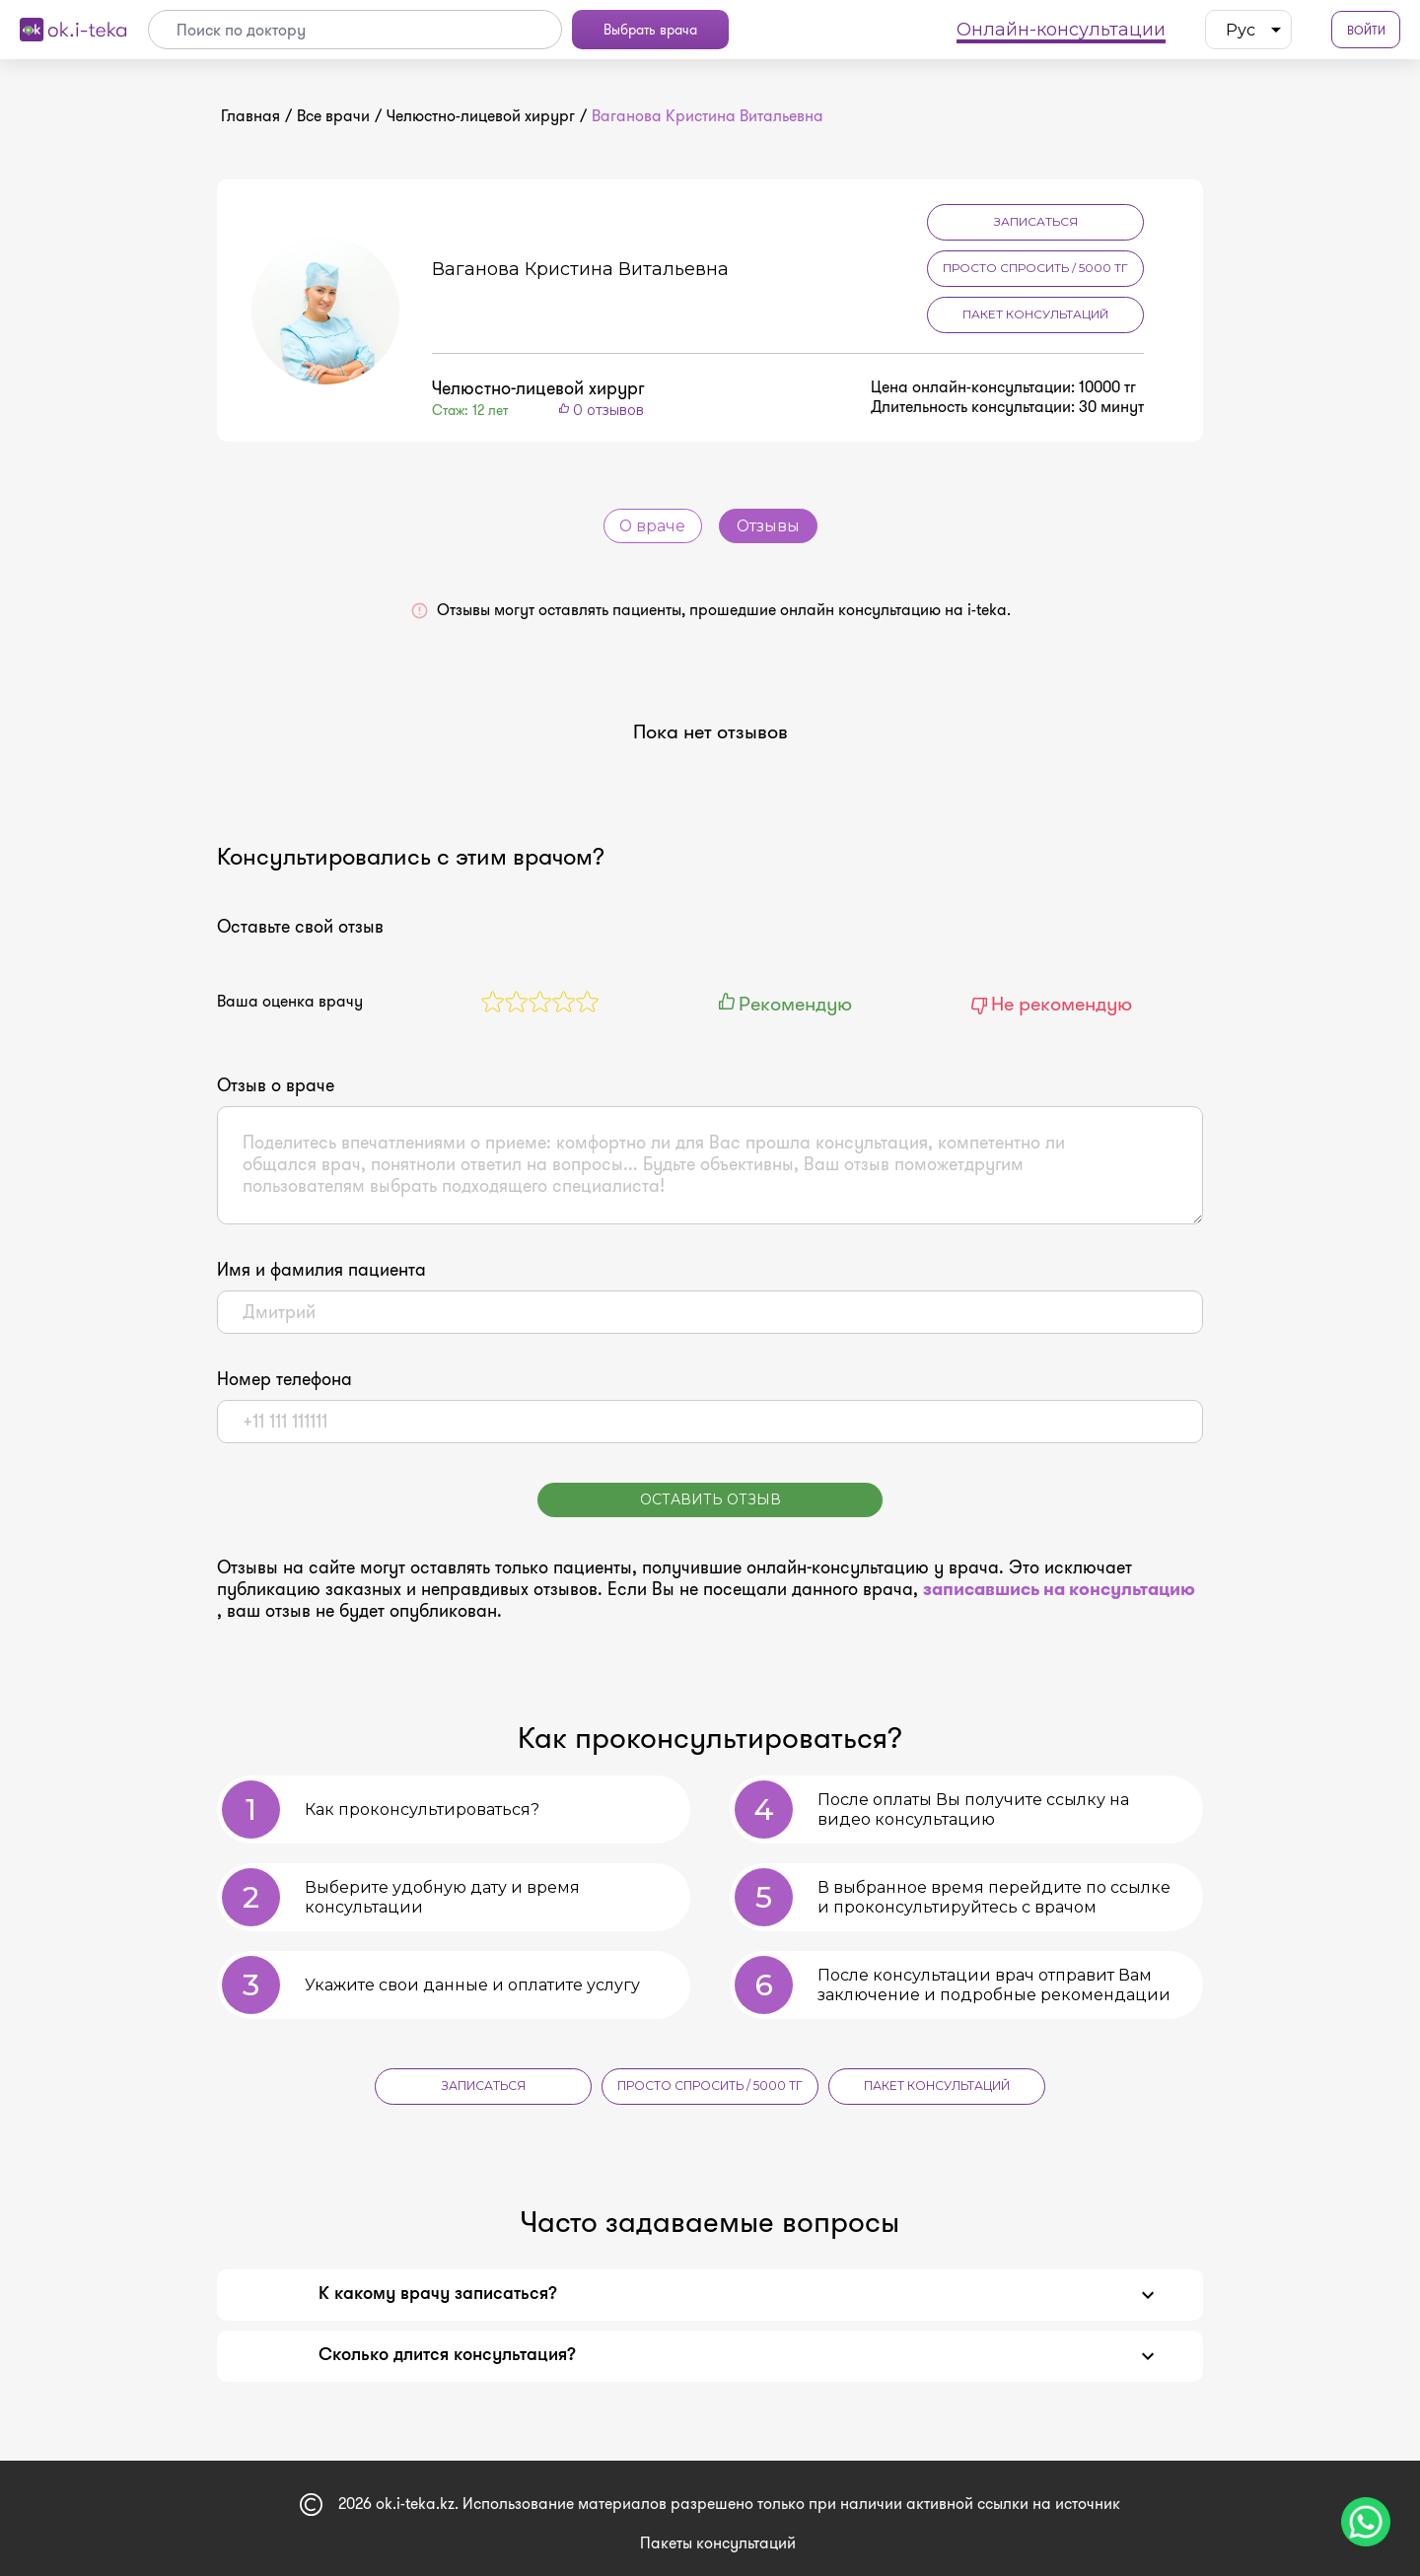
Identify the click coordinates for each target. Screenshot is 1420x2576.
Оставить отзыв (710, 1499)
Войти (1366, 30)
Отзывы (768, 526)
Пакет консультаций (1035, 314)
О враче (652, 526)
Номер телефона (284, 1379)
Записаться (1036, 221)
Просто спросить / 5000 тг (1035, 267)
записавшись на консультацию (1059, 1589)
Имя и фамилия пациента (321, 1270)
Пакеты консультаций (718, 2542)
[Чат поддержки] (1365, 2521)
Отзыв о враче (275, 1085)
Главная (250, 115)
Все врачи (333, 115)
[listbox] (1248, 29)
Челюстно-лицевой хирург (481, 115)
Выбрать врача (650, 29)
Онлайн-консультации (1061, 29)
